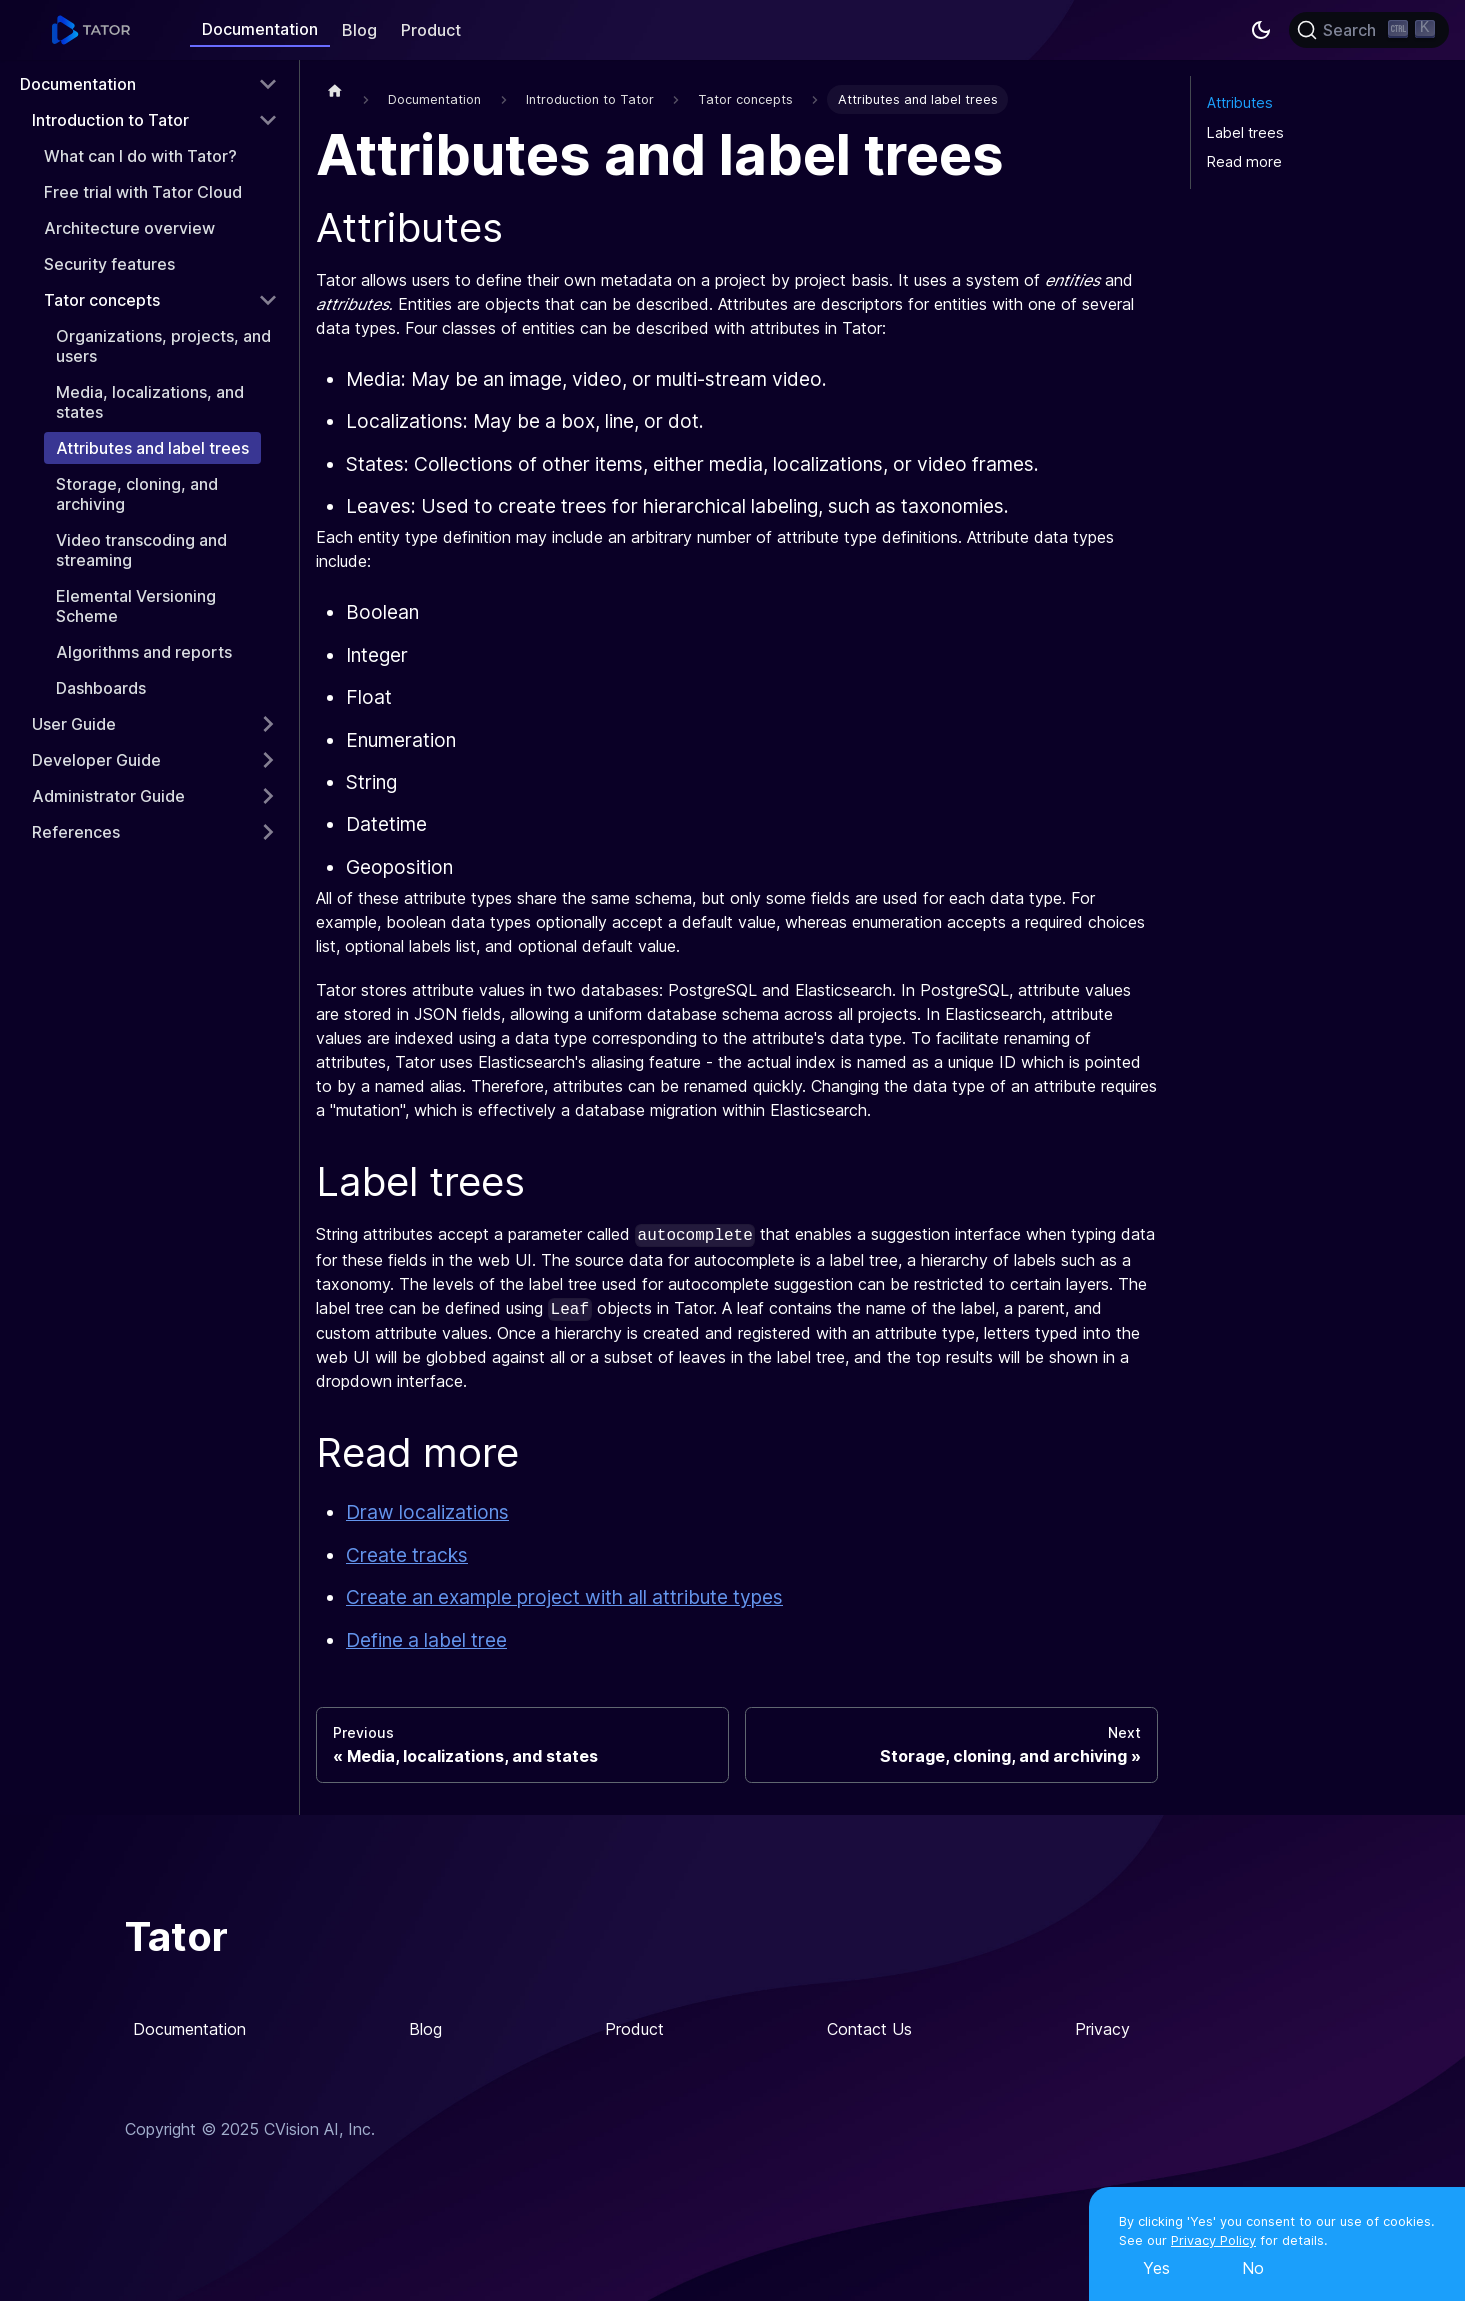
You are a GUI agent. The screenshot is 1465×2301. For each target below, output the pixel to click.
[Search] (1369, 30)
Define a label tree (426, 1640)
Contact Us (869, 2029)
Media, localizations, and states (150, 402)
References (76, 832)
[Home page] (335, 90)
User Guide (74, 724)
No (1253, 2268)
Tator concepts (102, 300)
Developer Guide (96, 760)
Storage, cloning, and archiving (137, 494)
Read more (1244, 161)
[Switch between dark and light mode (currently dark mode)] (1261, 30)
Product (431, 30)
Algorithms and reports (144, 652)
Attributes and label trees (152, 448)
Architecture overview (129, 228)
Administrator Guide (108, 796)
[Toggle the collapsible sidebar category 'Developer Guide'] (268, 760)
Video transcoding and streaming (141, 550)
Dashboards (101, 688)
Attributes (1240, 102)
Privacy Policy (1213, 2240)
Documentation (260, 29)
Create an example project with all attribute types (564, 1597)
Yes (1156, 2268)
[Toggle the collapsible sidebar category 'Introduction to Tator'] (268, 120)
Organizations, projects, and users (163, 346)
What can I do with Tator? (140, 156)
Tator (176, 1936)
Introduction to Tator (110, 120)
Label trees (1245, 132)
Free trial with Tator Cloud (143, 192)
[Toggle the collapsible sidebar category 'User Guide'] (268, 724)
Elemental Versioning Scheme (136, 606)
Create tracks (407, 1555)
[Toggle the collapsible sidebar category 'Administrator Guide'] (268, 796)
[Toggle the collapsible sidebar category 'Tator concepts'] (268, 300)
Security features (109, 264)
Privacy (1102, 2029)
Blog (359, 30)
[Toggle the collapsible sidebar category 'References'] (268, 832)
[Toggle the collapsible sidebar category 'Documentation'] (268, 84)
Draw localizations (427, 1512)
